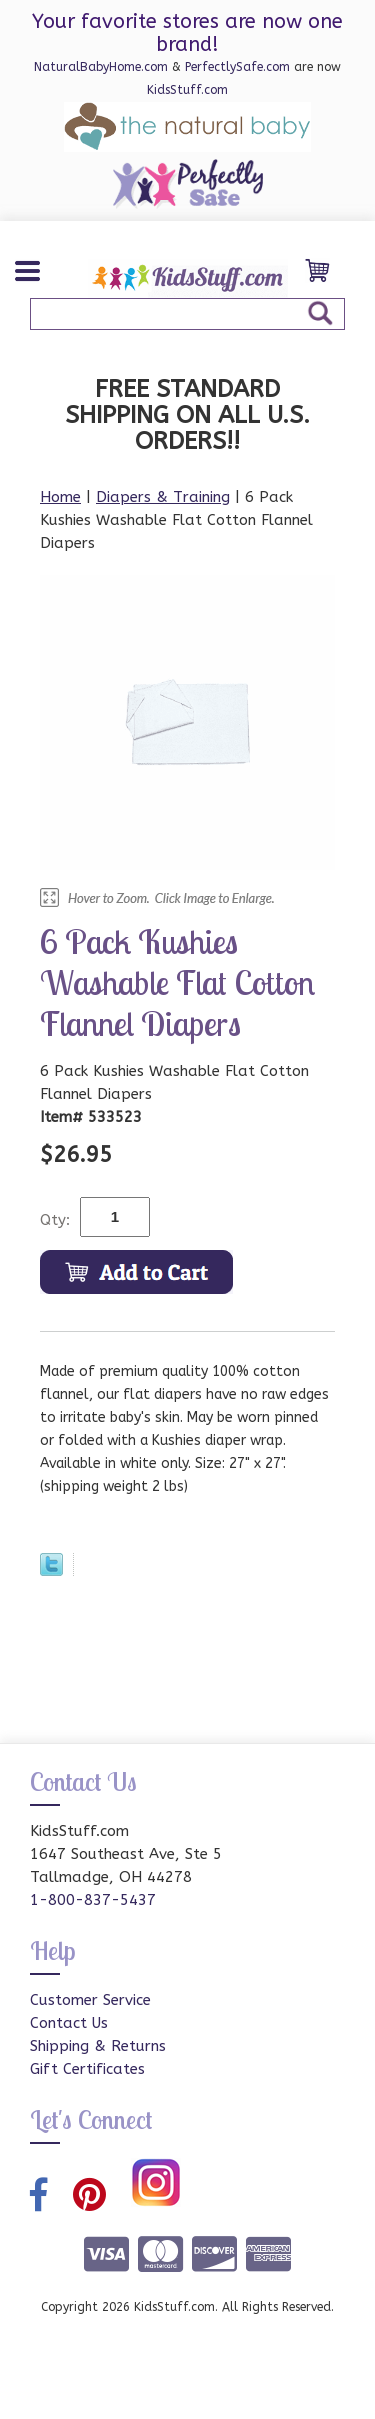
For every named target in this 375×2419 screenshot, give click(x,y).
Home (60, 497)
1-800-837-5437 (93, 1900)
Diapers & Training (163, 497)
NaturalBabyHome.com (101, 67)
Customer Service (90, 2000)
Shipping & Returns (98, 2046)
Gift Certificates (87, 2069)
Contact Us (69, 2023)
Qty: (55, 1220)
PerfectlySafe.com (237, 67)
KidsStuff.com (187, 90)
